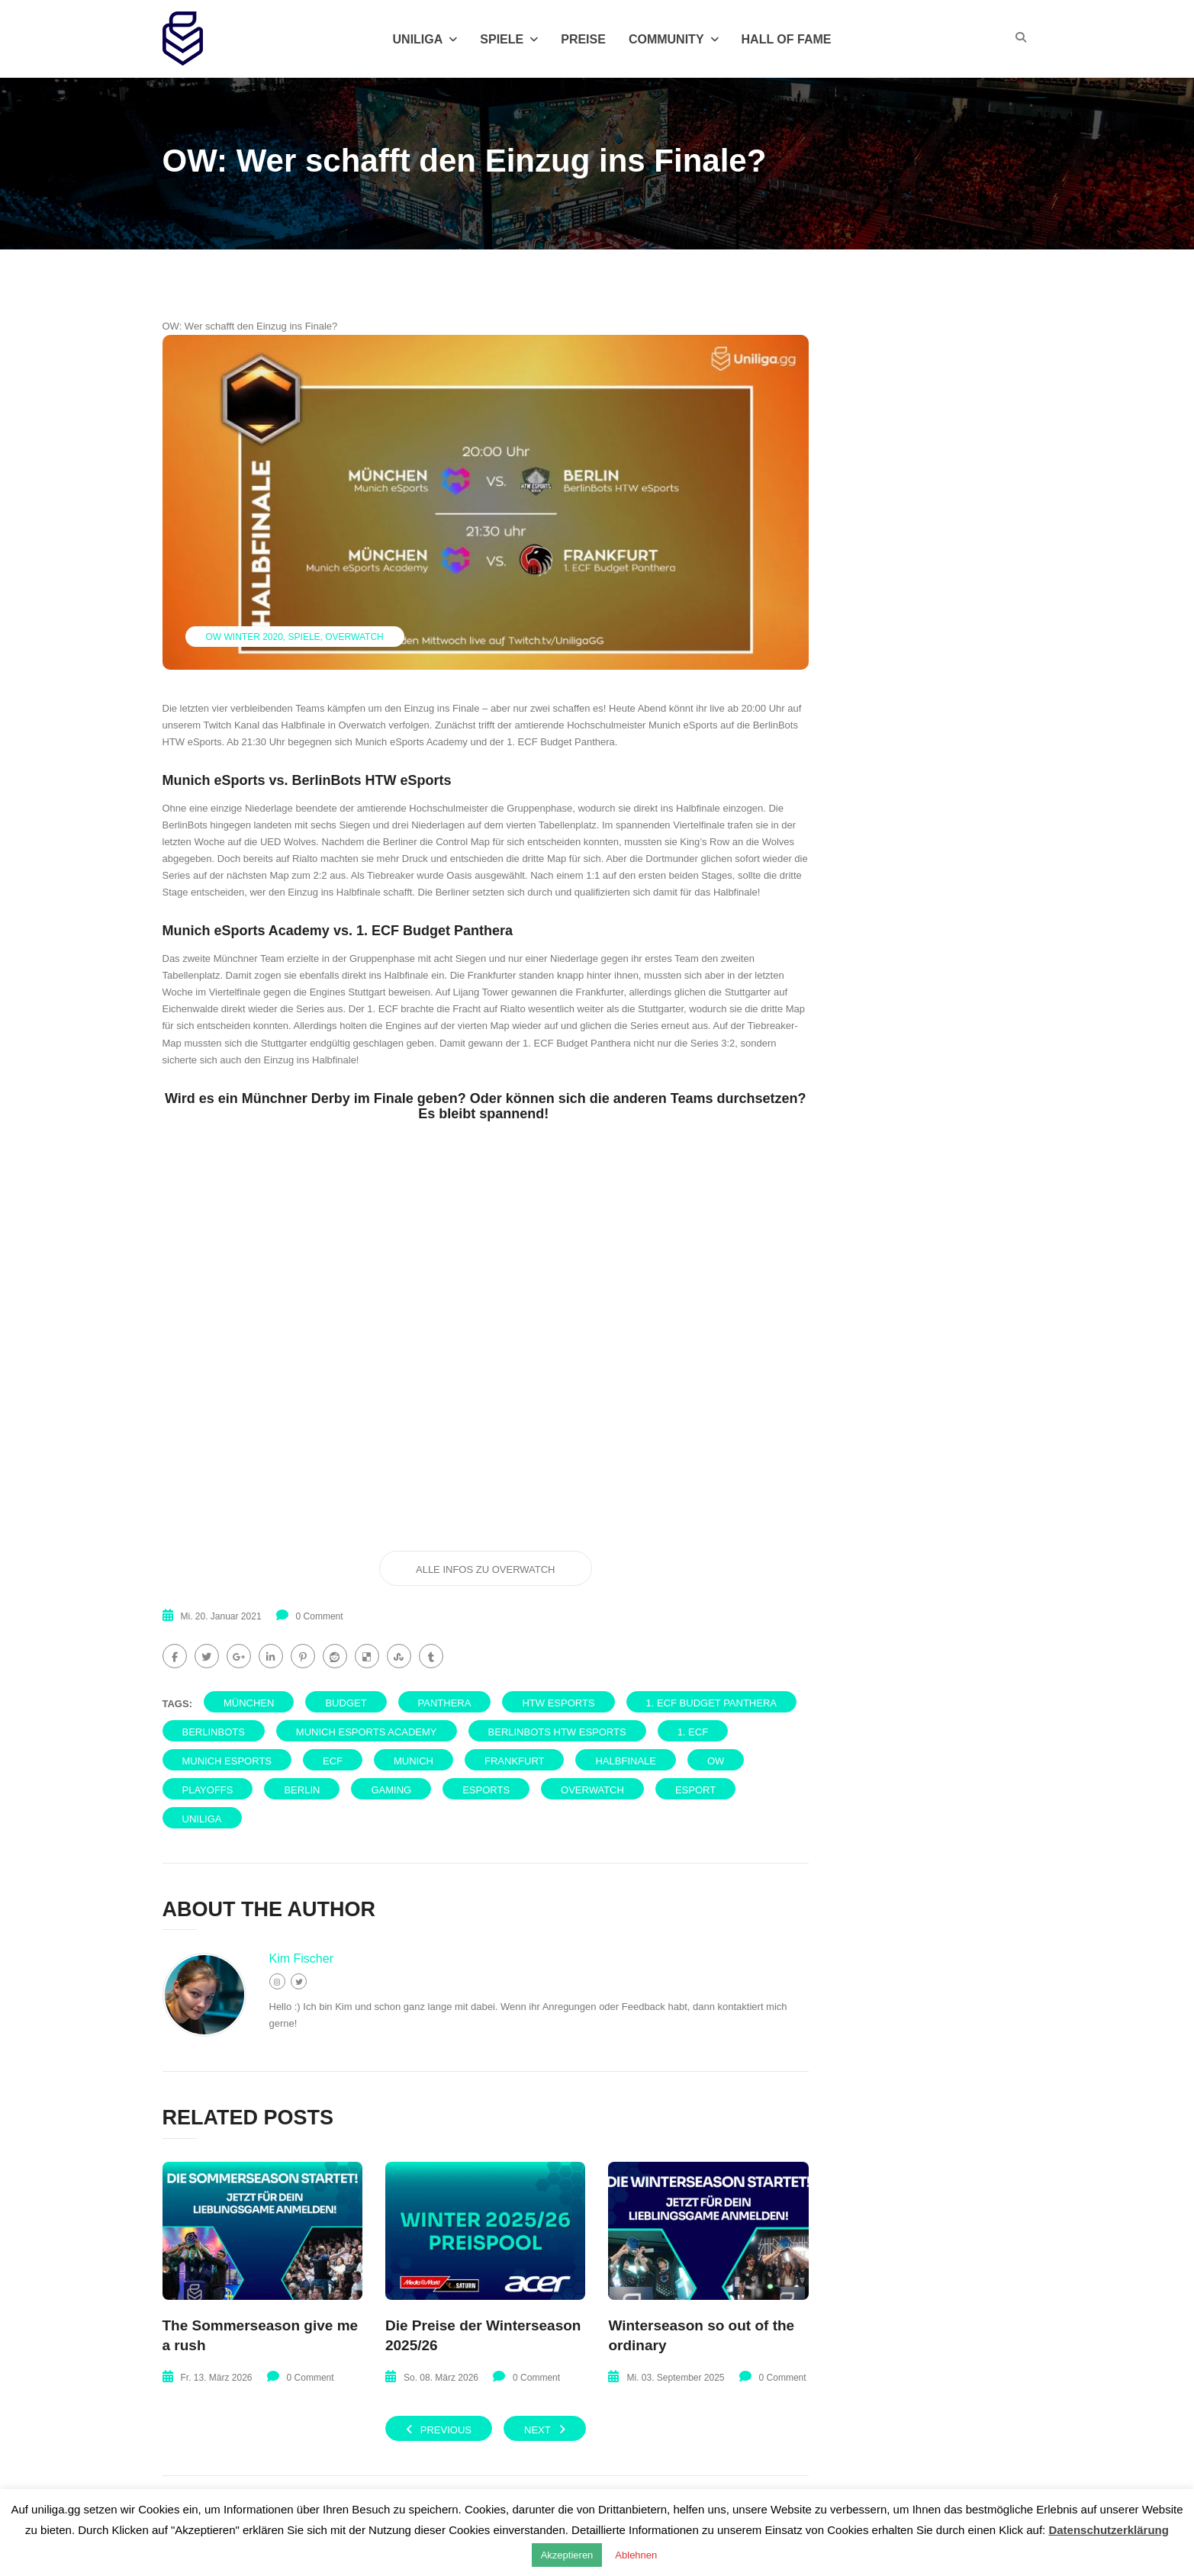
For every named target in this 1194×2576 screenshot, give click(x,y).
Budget (345, 1703)
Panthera (444, 1703)
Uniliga (425, 39)
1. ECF (692, 1732)
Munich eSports (227, 1761)
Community (674, 39)
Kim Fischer (301, 1958)
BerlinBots (213, 1732)
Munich (413, 1761)
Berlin (302, 1790)
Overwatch (354, 637)
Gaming (391, 1790)
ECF (333, 1761)
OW (715, 1761)
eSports (486, 1790)
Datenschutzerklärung (1108, 2529)
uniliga (202, 1819)
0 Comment (319, 1616)
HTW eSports (558, 1703)
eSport (695, 1790)
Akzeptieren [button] (567, 2555)
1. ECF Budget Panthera (711, 1703)
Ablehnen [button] (636, 2555)
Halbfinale (625, 1761)
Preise (583, 39)
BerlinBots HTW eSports (557, 1732)
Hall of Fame (787, 39)
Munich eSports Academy (366, 1732)
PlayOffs (207, 1790)
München (249, 1703)
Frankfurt (514, 1761)
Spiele (509, 39)
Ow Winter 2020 (244, 637)
